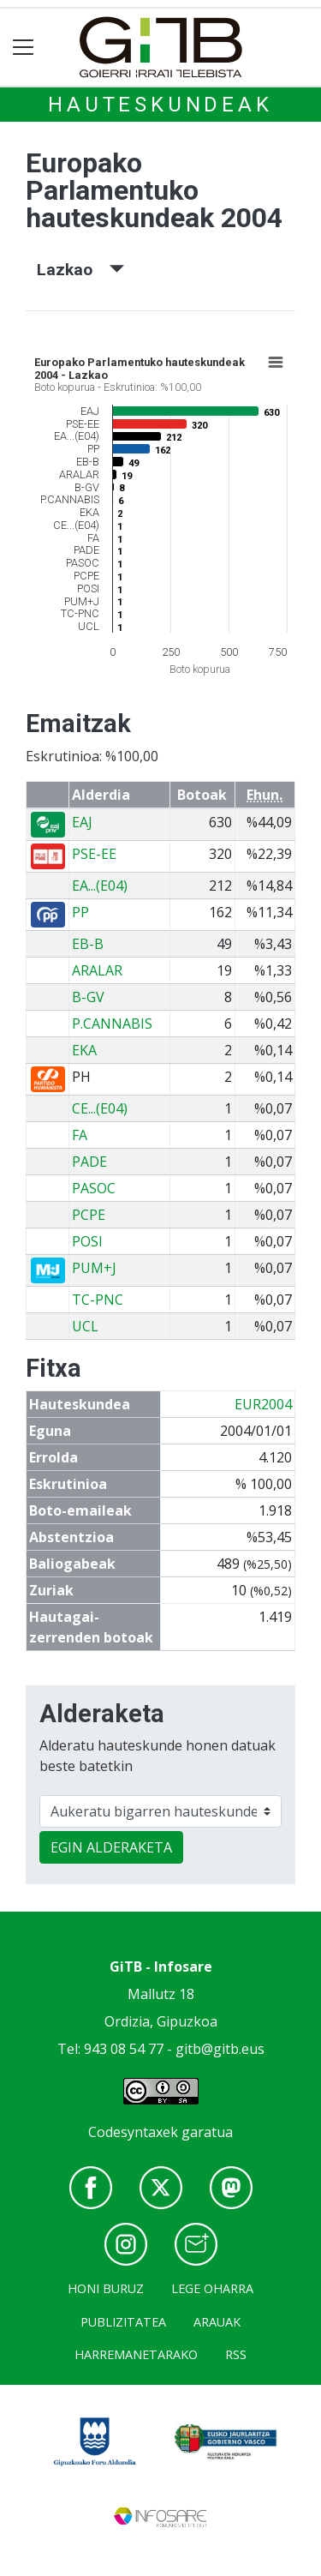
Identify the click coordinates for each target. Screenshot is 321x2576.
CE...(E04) (100, 1108)
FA (79, 1135)
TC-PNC (97, 1299)
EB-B (88, 943)
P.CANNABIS (112, 1023)
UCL (85, 1326)
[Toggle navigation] (23, 48)
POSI (87, 1241)
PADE (89, 1161)
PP (80, 912)
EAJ (82, 822)
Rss (236, 2354)
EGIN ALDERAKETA (111, 1847)
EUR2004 (263, 1404)
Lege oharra (212, 2288)
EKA (84, 1050)
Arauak (217, 2322)
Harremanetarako (136, 2354)
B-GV (88, 997)
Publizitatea (123, 2322)
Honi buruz (106, 2288)
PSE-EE (94, 853)
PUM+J (94, 1267)
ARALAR (97, 970)
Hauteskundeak (160, 105)
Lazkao (80, 269)
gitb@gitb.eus (220, 2048)
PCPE (88, 1214)
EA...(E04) (100, 885)
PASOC (94, 1188)
